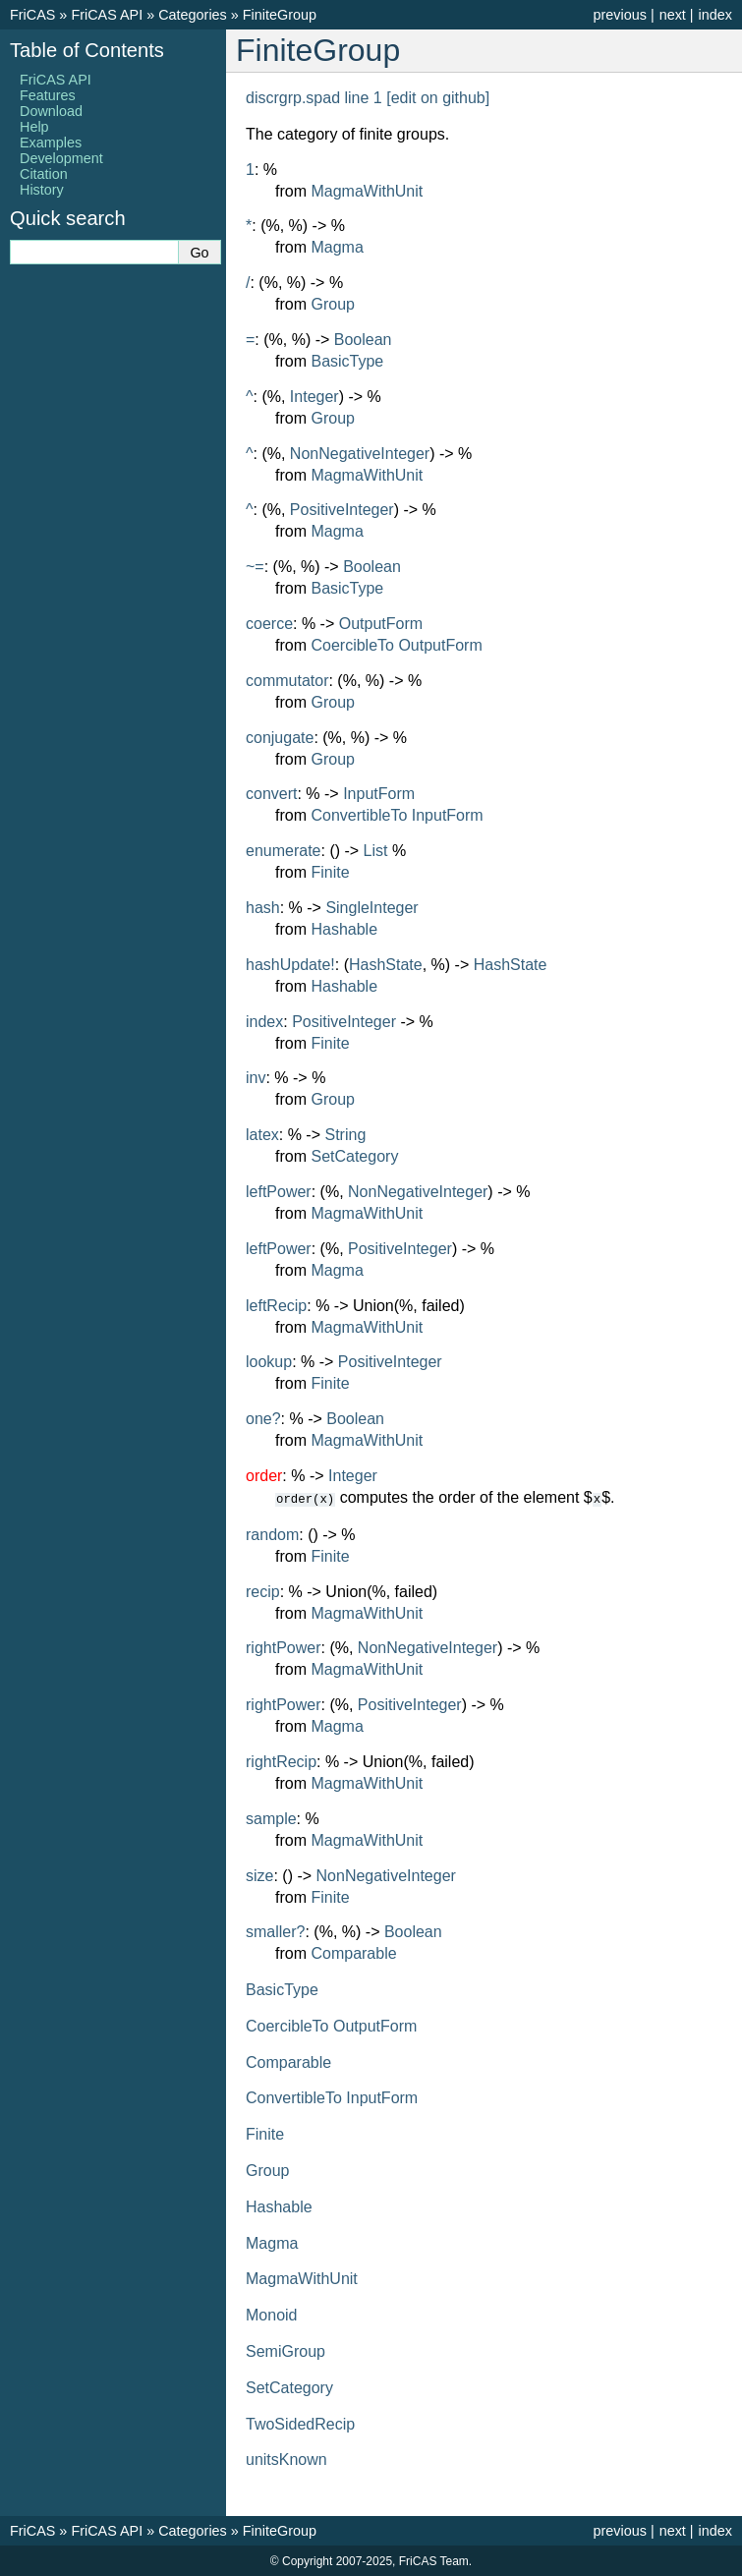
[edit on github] (437, 97)
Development (61, 158)
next (672, 15)
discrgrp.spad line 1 (314, 97)
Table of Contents (87, 50)
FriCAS (32, 15)
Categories (192, 15)
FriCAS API (107, 15)
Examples (51, 142)
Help (34, 127)
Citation (44, 174)
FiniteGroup (279, 15)
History (42, 190)
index (715, 15)
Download (51, 111)
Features (48, 95)
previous (619, 15)
